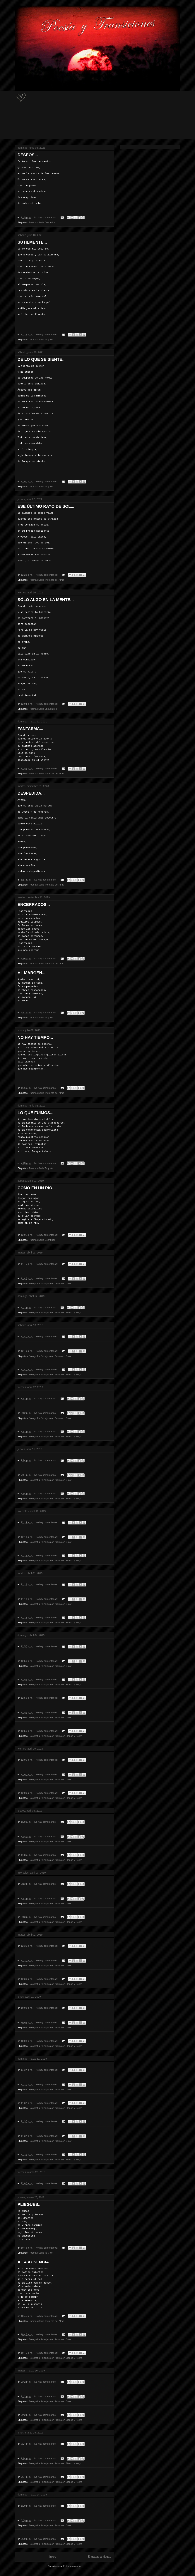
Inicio (52, 2556)
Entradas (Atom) (72, 2566)
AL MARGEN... (31, 972)
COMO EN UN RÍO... (37, 1188)
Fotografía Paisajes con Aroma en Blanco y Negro (55, 1312)
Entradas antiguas (99, 2556)
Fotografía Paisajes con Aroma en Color (50, 1283)
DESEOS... (28, 155)
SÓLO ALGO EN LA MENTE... (46, 599)
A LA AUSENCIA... (35, 2262)
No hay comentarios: (45, 217)
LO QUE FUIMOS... (35, 1112)
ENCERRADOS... (34, 904)
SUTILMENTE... (32, 242)
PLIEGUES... (30, 2204)
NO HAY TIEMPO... (35, 1037)
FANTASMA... (30, 728)
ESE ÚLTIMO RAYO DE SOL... (46, 506)
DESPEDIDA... (31, 793)
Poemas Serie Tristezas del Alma (46, 579)
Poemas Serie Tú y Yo (40, 339)
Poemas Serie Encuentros (43, 708)
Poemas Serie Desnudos (42, 222)
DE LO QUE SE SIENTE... (42, 359)
